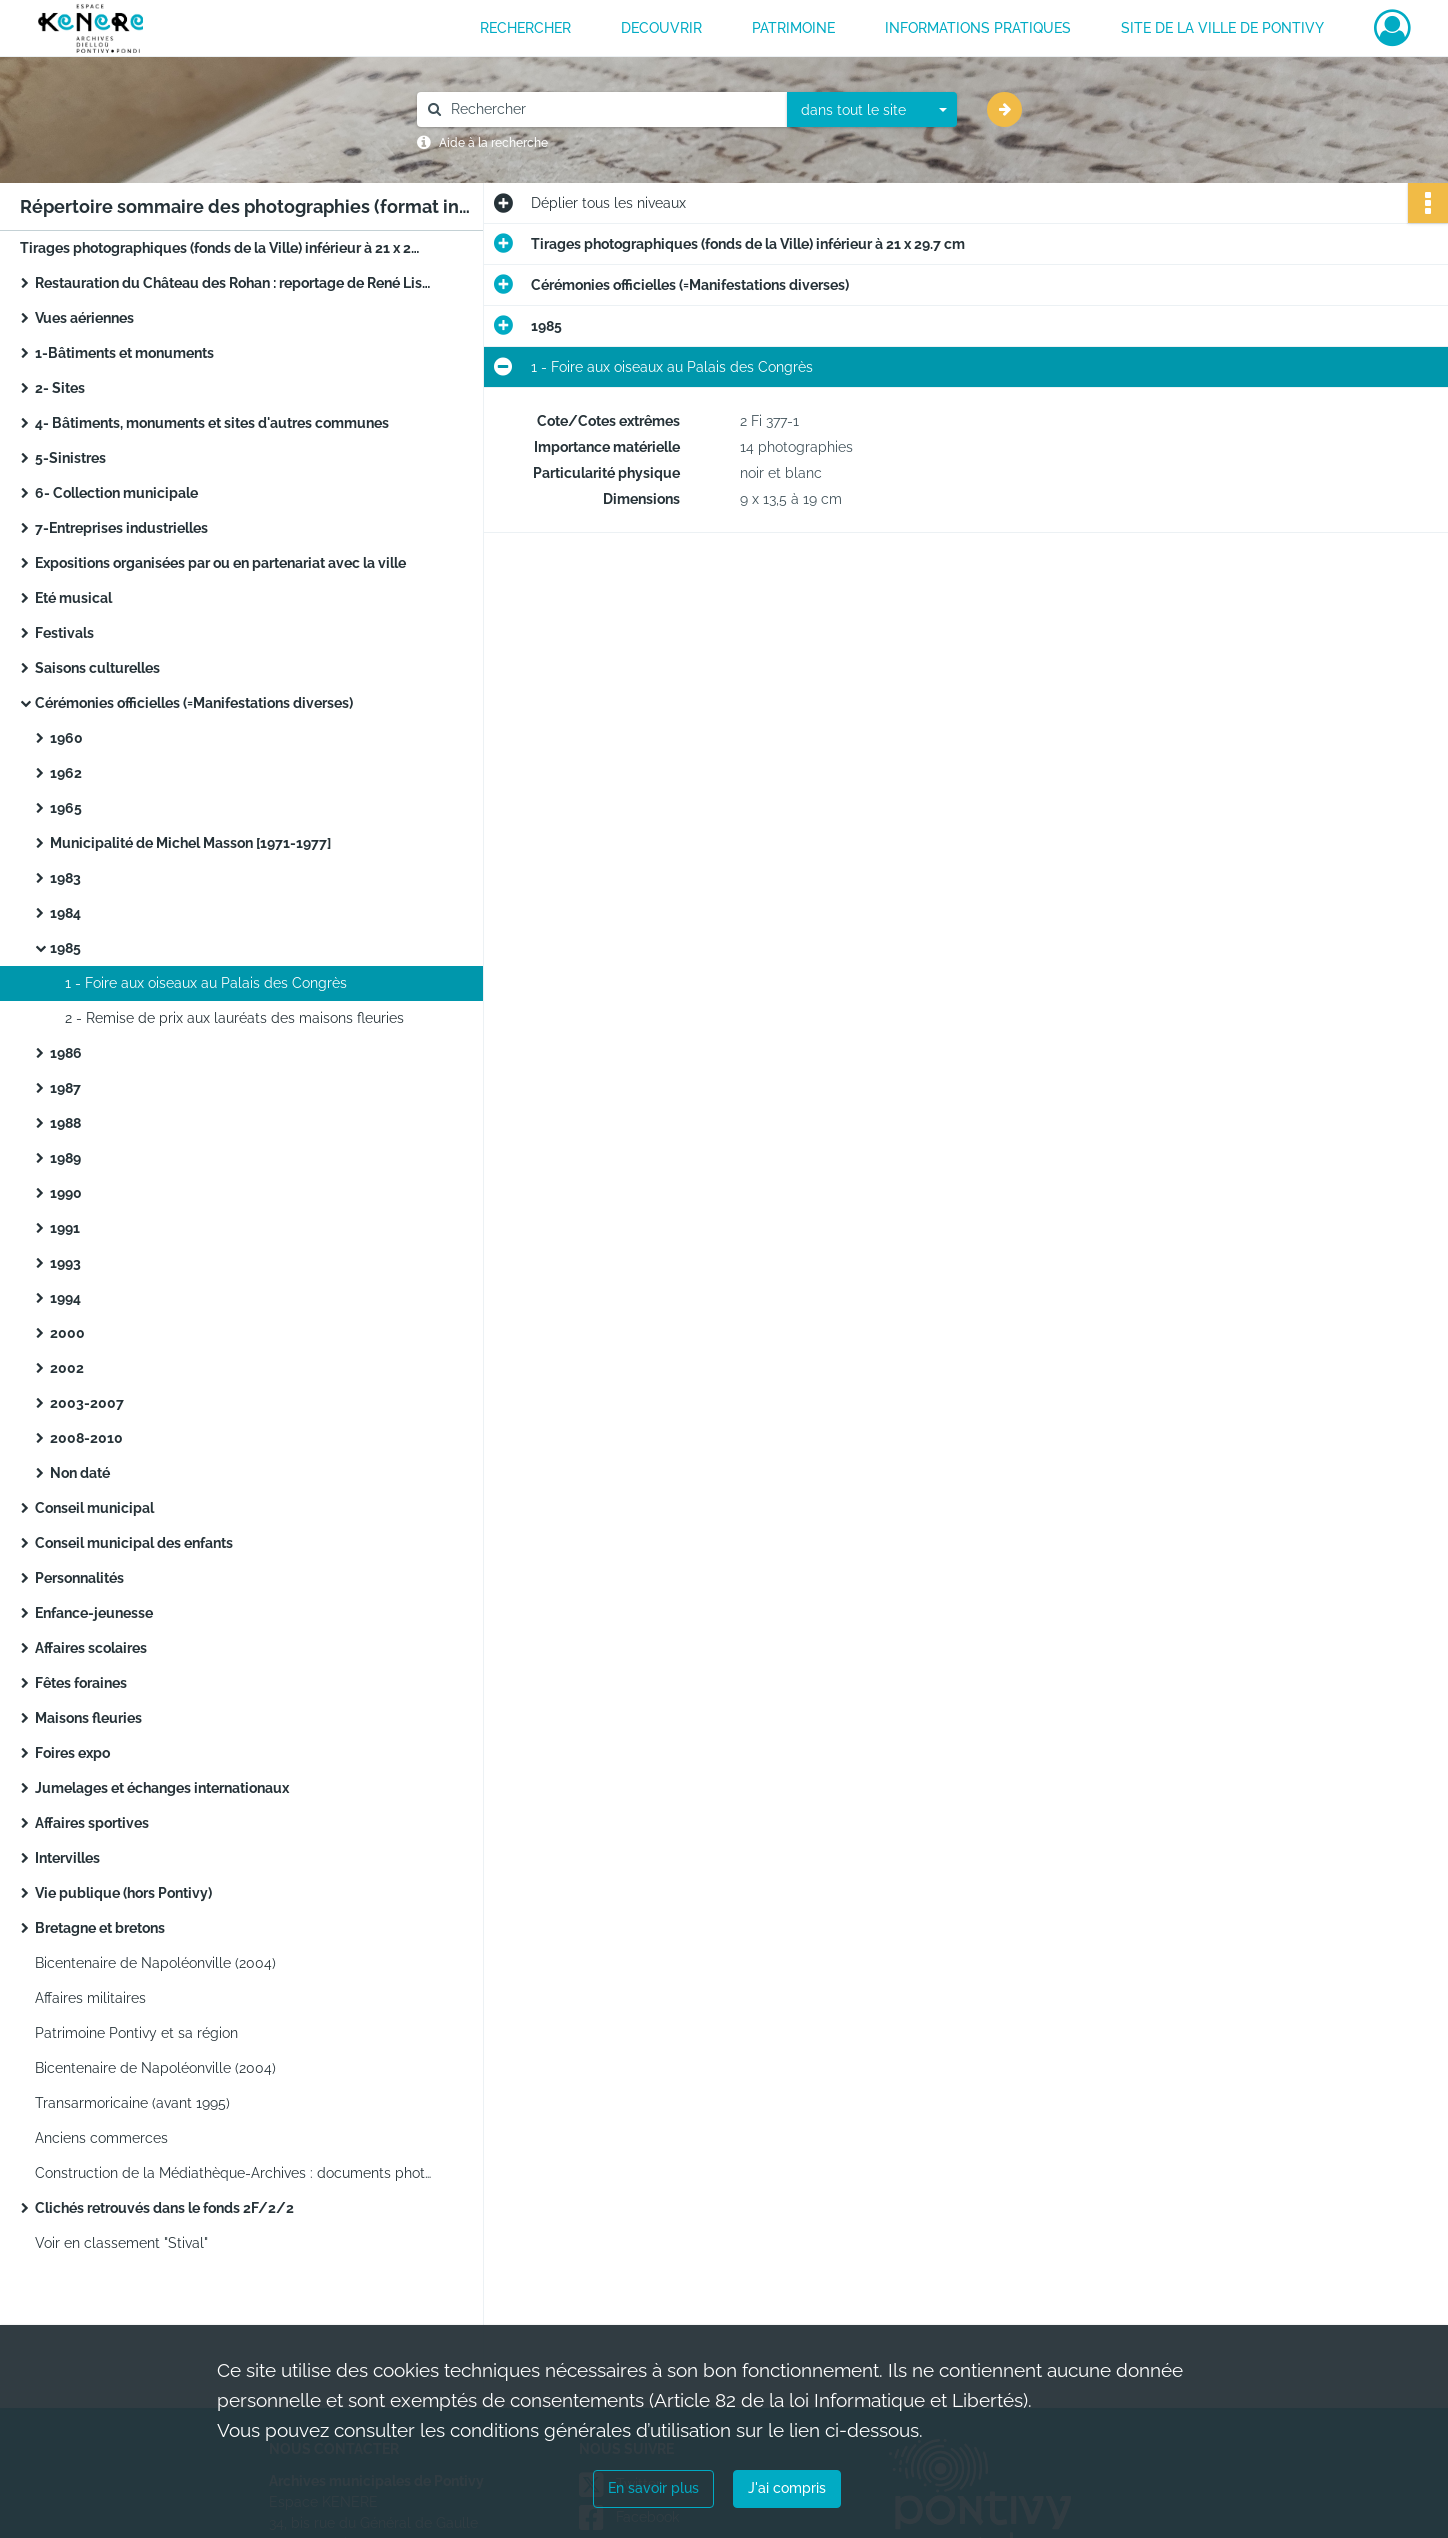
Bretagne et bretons (100, 1928)
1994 (65, 1298)
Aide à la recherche (493, 143)
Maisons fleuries (88, 1718)
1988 (65, 1123)
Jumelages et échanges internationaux (162, 1788)
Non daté (80, 1473)
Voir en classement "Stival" (121, 2243)
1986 (66, 1053)
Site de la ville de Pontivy (1222, 28)
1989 (65, 1158)
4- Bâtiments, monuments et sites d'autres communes (212, 423)
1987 (65, 1088)
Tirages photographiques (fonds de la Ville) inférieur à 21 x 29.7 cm (220, 248)
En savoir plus (653, 2488)
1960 (66, 738)
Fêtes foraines (81, 1683)
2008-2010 (86, 1438)
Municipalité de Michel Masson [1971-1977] (190, 843)
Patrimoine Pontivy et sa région (136, 2033)
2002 (67, 1368)
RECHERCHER (525, 28)
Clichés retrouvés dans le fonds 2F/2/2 (164, 2208)
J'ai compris (787, 2488)
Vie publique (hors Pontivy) (123, 1893)
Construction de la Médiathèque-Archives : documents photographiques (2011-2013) (235, 2173)
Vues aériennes (84, 318)
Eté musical (73, 598)
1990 (66, 1193)
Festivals (64, 633)
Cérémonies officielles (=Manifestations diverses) (194, 703)
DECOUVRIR (661, 28)
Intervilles (67, 1858)
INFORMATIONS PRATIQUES (978, 28)
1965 (66, 808)
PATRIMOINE (793, 28)
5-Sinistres (70, 458)
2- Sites (60, 388)
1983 (65, 878)
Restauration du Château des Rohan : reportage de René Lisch (235, 283)
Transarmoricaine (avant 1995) (132, 2103)
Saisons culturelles (97, 668)
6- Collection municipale (116, 493)
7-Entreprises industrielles (121, 528)
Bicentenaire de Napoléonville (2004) (155, 1963)
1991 (65, 1228)
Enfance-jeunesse (94, 1613)
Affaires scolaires (91, 1648)
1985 (65, 948)
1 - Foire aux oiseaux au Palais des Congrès (206, 983)
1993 (65, 1263)
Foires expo (72, 1753)
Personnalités (79, 1578)
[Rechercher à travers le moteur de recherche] (612, 109)
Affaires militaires (90, 1998)
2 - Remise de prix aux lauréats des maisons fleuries (234, 1018)
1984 (65, 913)
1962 (66, 773)
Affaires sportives (92, 1823)
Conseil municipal (94, 1508)
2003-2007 (87, 1403)
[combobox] (872, 110)
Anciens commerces (101, 2138)
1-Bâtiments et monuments (124, 353)
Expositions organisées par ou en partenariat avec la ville (220, 563)
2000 (67, 1333)
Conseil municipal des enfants (134, 1543)
